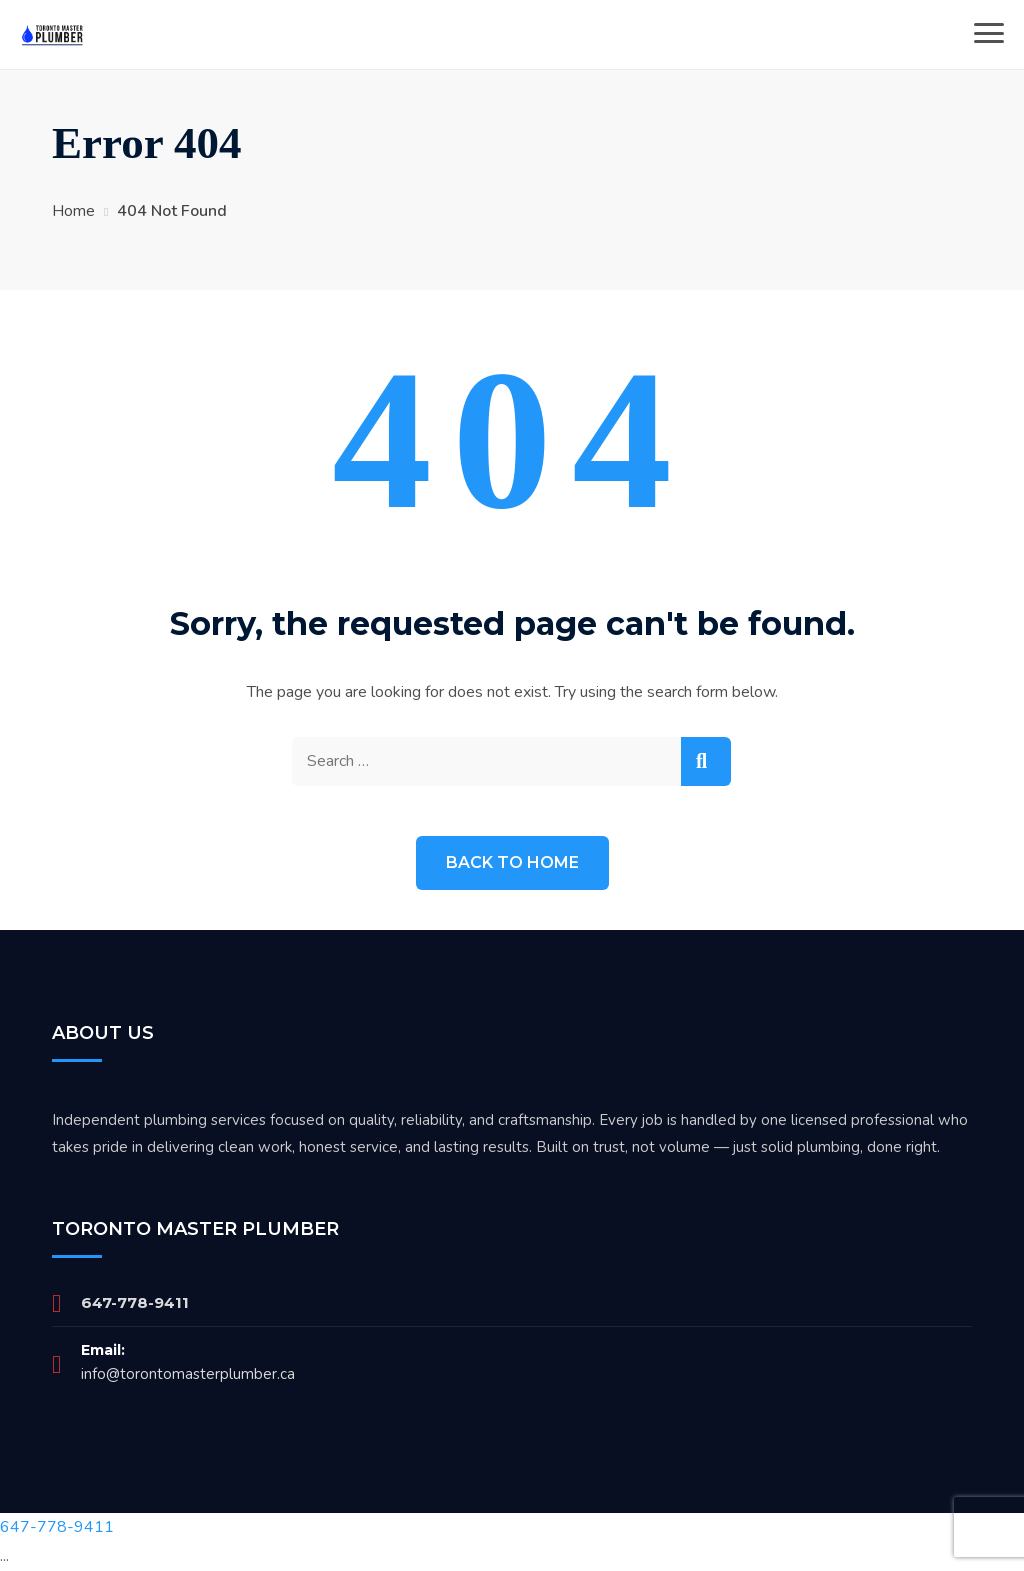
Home (73, 211)
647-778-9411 (135, 1302)
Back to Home (512, 862)
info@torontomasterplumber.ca (188, 1374)
